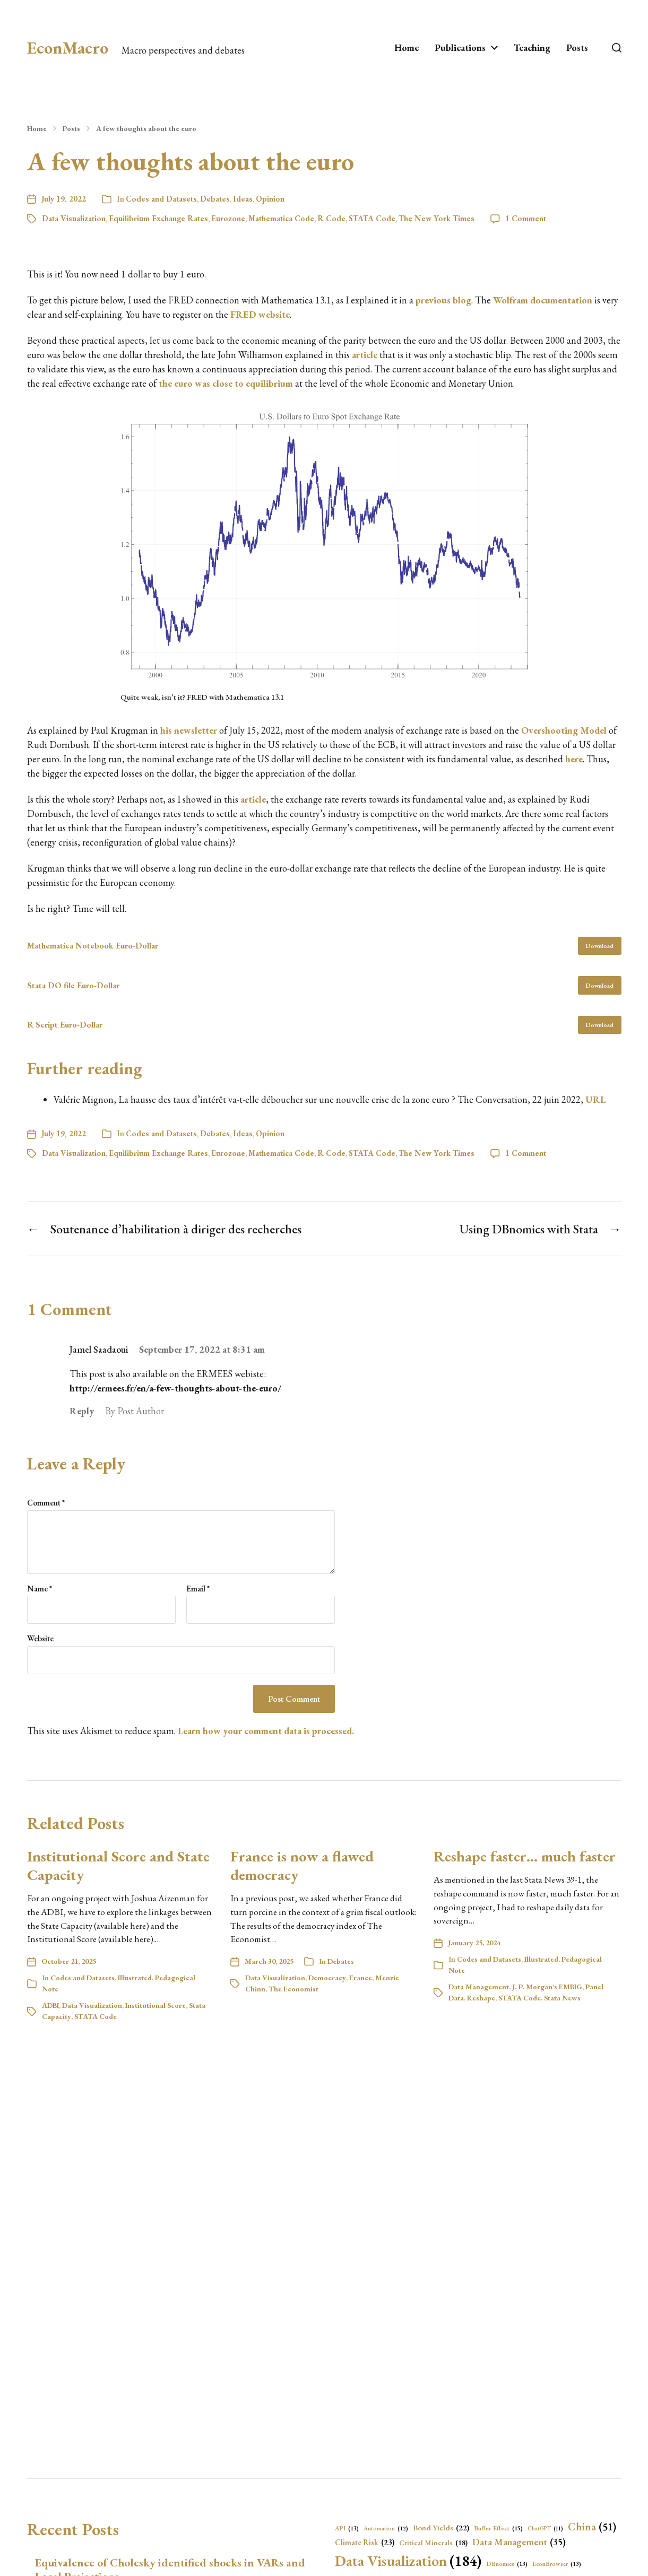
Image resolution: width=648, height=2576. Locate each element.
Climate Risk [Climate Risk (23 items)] (364, 2543)
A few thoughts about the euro (146, 128)
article (364, 355)
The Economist (293, 1989)
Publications (460, 48)
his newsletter (188, 730)
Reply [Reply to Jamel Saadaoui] (82, 1411)
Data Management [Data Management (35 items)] (519, 2542)
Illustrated (135, 1977)
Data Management (478, 1986)
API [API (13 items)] (347, 2528)
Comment (46, 1503)
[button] (617, 48)
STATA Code (372, 218)
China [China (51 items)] (592, 2527)
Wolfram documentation (542, 300)
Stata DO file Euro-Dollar (73, 985)
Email (198, 1589)
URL (595, 1099)
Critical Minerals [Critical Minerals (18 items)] (433, 2542)
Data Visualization (74, 218)
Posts (577, 48)
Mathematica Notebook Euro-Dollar (92, 945)
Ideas (243, 199)
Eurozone (228, 218)
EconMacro (67, 47)
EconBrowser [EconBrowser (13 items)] (556, 2564)
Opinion (270, 199)
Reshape (481, 1998)
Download (599, 946)
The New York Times (436, 218)
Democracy (327, 1977)
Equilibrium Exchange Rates (158, 218)
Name (39, 1589)
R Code (331, 218)
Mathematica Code (281, 218)
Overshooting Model (564, 730)
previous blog (443, 300)
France (360, 1977)
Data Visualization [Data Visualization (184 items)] (408, 2560)
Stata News (562, 1998)
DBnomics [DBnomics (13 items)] (507, 2564)
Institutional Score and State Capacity (118, 1865)
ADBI (50, 2005)
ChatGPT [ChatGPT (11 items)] (545, 2528)
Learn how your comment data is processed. (266, 1731)
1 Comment (525, 218)
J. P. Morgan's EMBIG (547, 1986)
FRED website (260, 314)
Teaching (532, 48)
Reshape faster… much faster (525, 1856)
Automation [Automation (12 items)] (386, 2528)
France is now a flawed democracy (302, 1865)
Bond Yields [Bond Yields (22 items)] (441, 2528)
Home (406, 48)
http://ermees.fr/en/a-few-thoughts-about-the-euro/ (175, 1388)
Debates (215, 199)
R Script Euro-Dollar (64, 1024)
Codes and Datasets (161, 199)
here (574, 759)
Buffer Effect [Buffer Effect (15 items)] (498, 2528)
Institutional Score (155, 2005)
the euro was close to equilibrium (226, 383)
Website (40, 1638)
